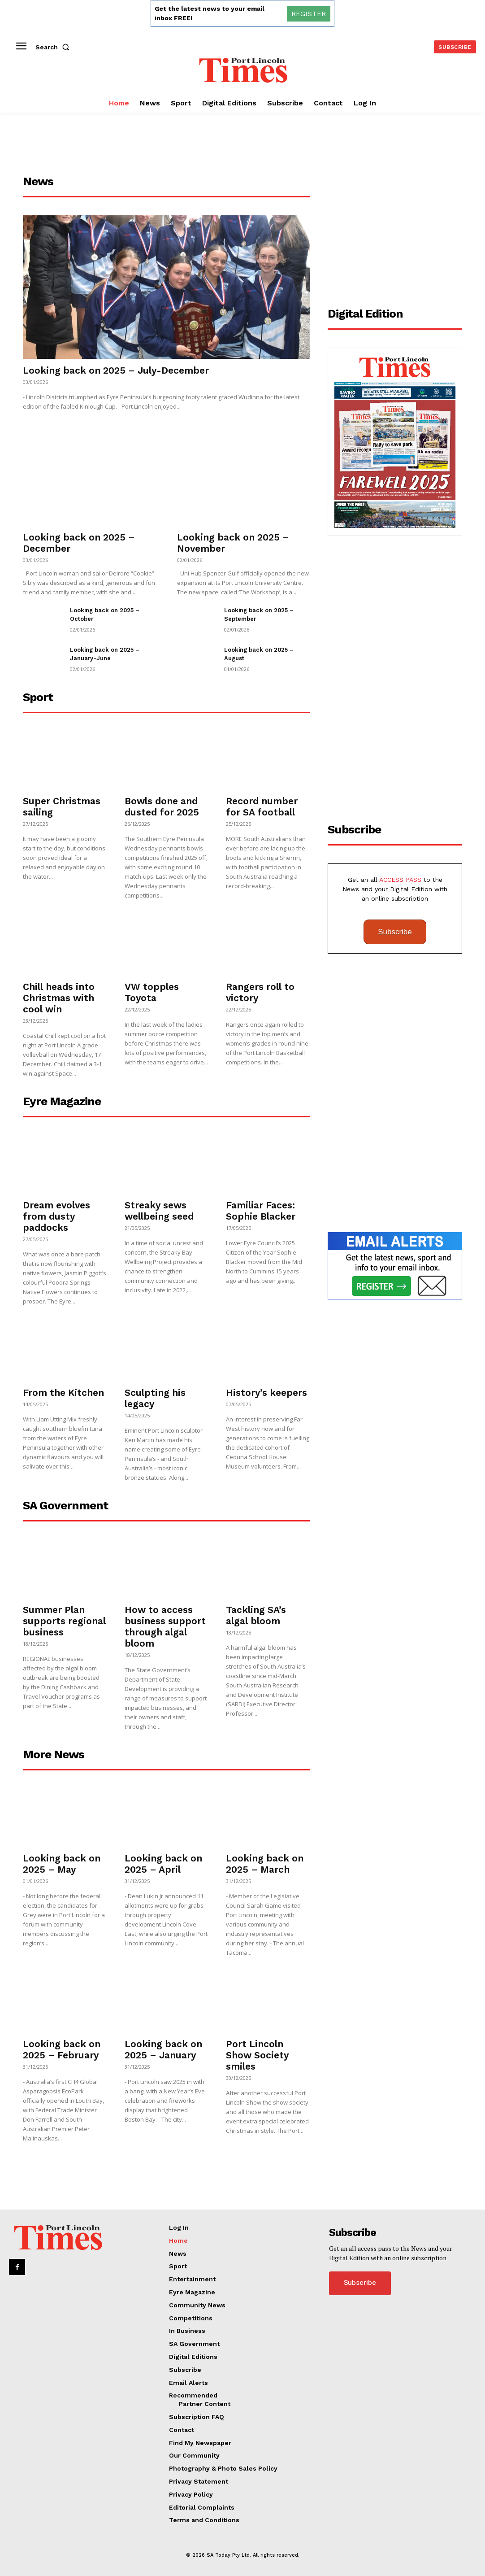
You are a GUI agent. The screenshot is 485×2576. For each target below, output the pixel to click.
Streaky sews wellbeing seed (159, 1210)
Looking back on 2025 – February (61, 2049)
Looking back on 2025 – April (163, 1863)
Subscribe (395, 932)
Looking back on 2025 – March (264, 1863)
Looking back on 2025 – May (61, 1863)
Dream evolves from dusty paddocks (56, 1216)
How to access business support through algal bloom (165, 1626)
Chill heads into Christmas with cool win (59, 998)
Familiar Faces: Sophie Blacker (260, 1210)
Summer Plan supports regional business (64, 1621)
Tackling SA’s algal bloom (256, 1615)
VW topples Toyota (152, 992)
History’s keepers (266, 1392)
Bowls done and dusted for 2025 (162, 806)
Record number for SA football (262, 806)
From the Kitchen (63, 1392)
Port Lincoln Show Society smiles (257, 2055)
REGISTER (308, 13)
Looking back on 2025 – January (163, 2049)
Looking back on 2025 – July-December (116, 370)
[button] (54, 47)
